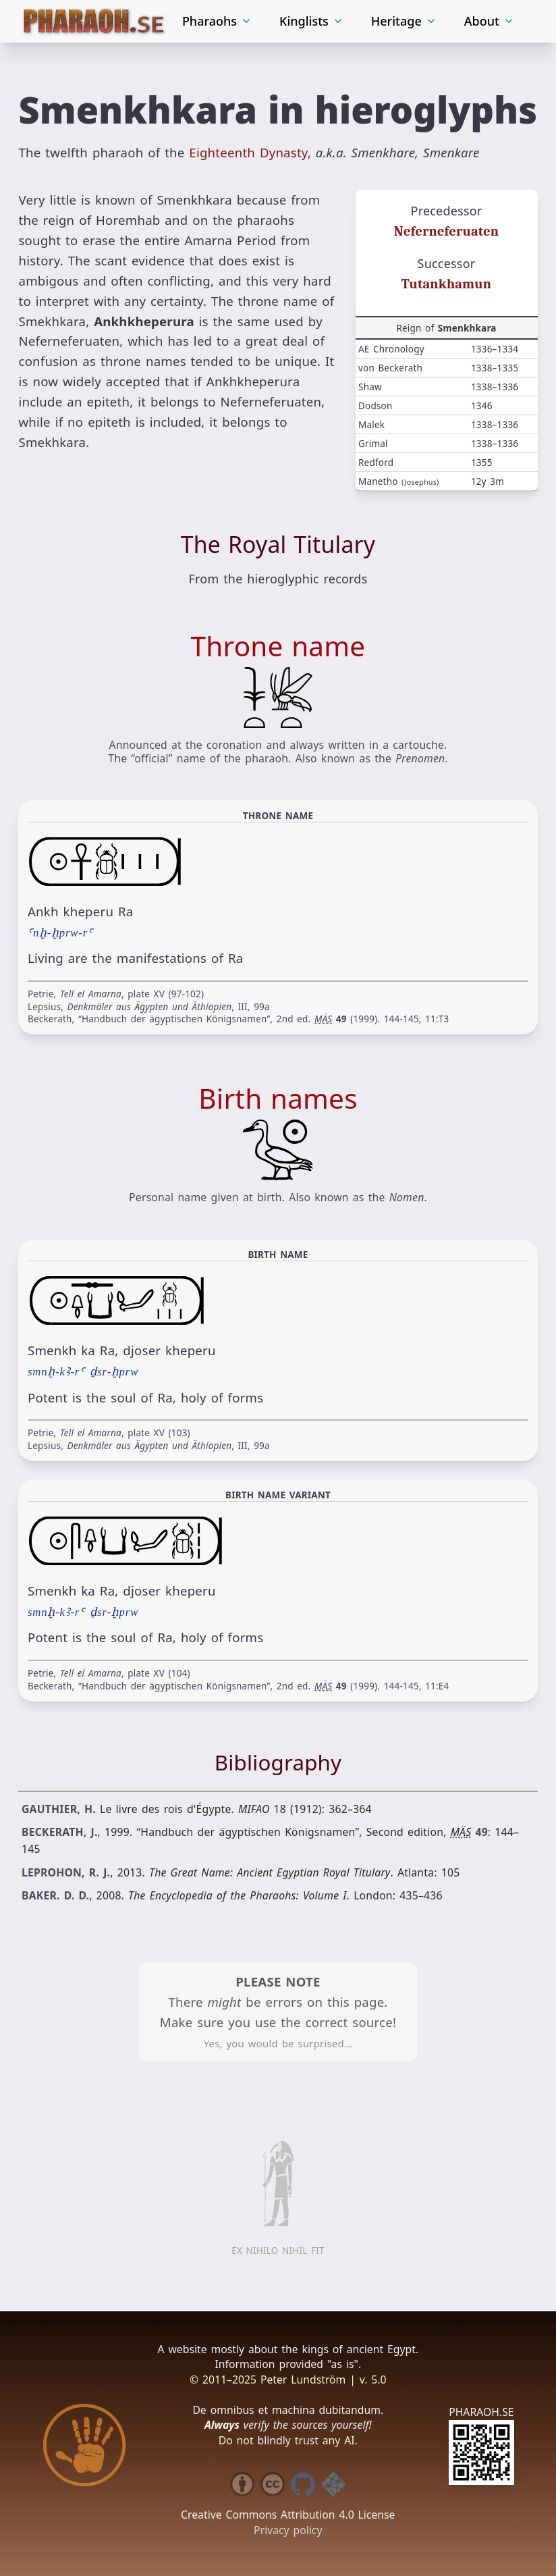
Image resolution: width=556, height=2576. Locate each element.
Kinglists (311, 19)
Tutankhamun (446, 282)
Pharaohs (217, 19)
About (489, 19)
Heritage (404, 19)
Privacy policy (288, 2527)
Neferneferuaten (446, 229)
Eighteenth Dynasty (248, 150)
